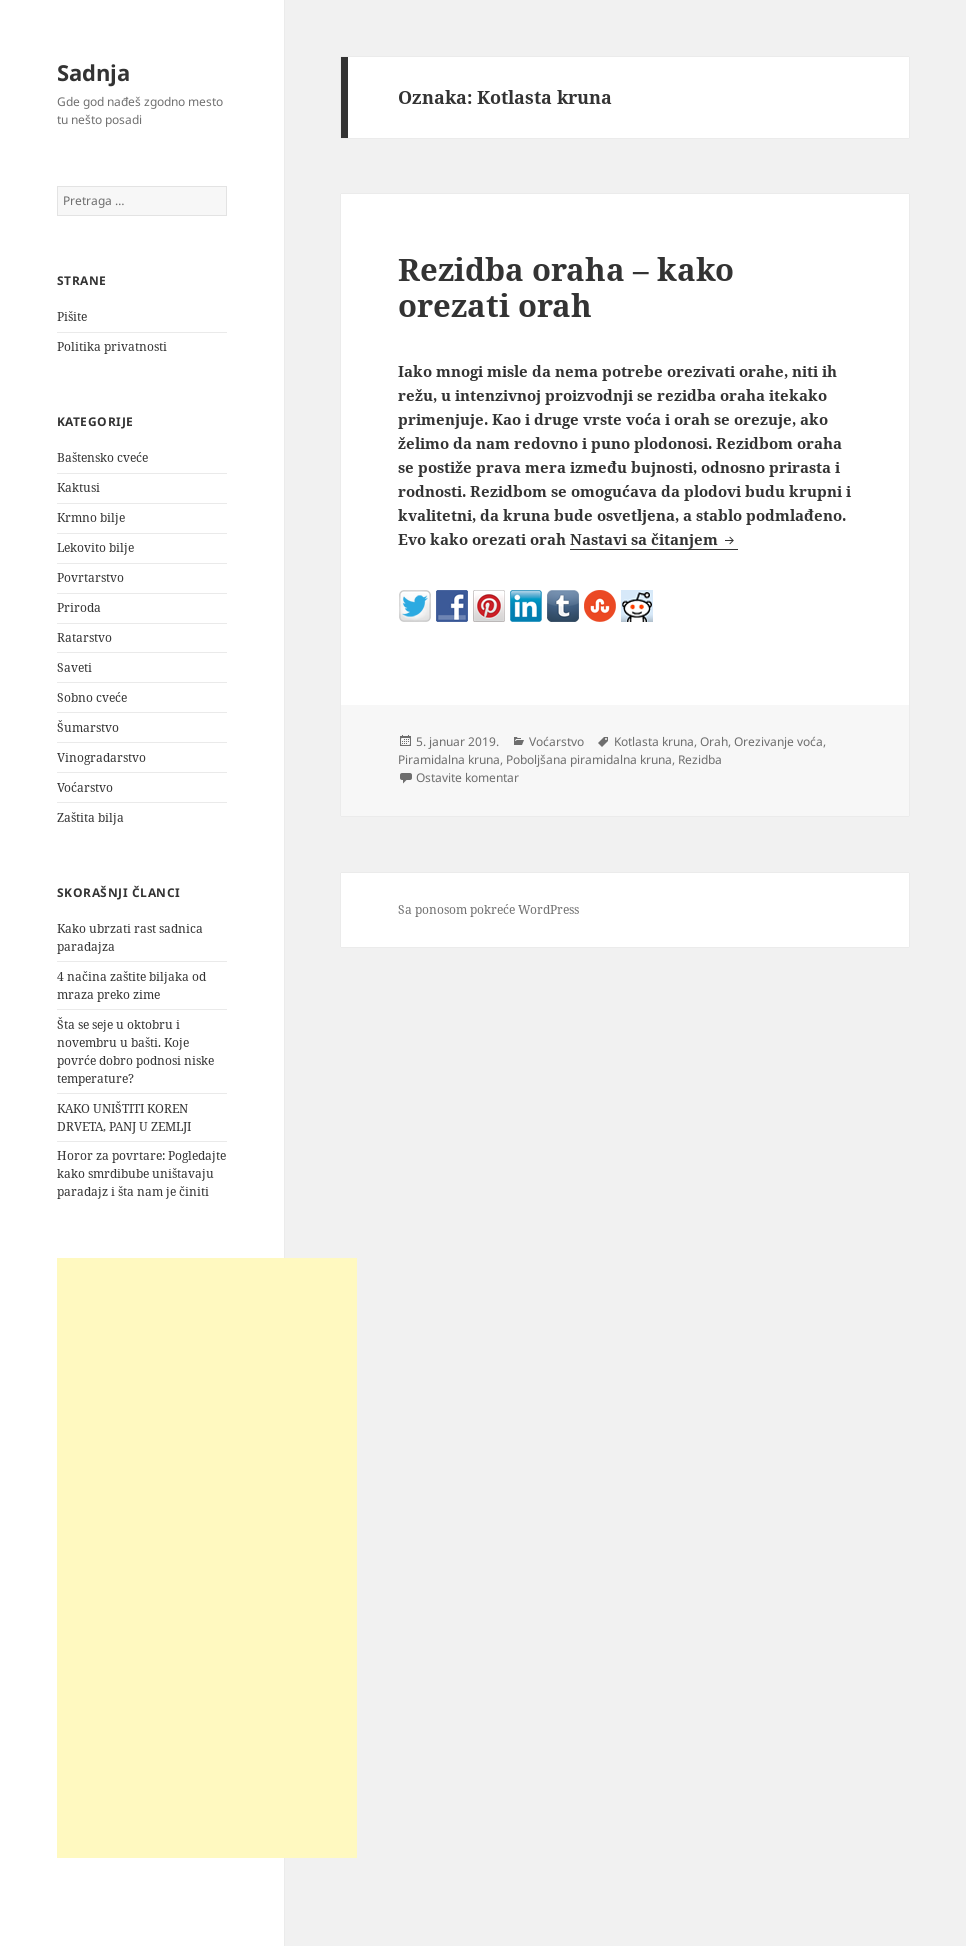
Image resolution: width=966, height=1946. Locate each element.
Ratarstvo (84, 637)
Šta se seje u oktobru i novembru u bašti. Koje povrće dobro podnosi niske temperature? (135, 1051)
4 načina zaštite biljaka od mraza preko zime (131, 985)
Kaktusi (78, 487)
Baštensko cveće (102, 457)
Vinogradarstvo (101, 757)
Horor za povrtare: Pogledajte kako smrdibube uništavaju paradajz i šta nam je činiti (141, 1173)
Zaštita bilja (90, 817)
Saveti (74, 667)
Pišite (72, 316)
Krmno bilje (91, 517)
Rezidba (700, 759)
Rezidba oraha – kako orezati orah (566, 287)
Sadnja (93, 72)
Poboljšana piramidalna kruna (589, 759)
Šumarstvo (88, 727)
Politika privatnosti (112, 346)
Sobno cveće (92, 697)
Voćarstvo (85, 787)
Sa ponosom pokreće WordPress (488, 909)
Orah (714, 741)
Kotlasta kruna (654, 741)
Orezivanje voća (778, 741)
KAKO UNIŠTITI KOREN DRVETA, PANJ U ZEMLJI (124, 1117)
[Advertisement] (207, 1558)
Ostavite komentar (467, 777)
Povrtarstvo (90, 577)
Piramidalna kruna (449, 759)
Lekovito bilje (95, 547)
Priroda (79, 607)
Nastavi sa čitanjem (654, 539)
